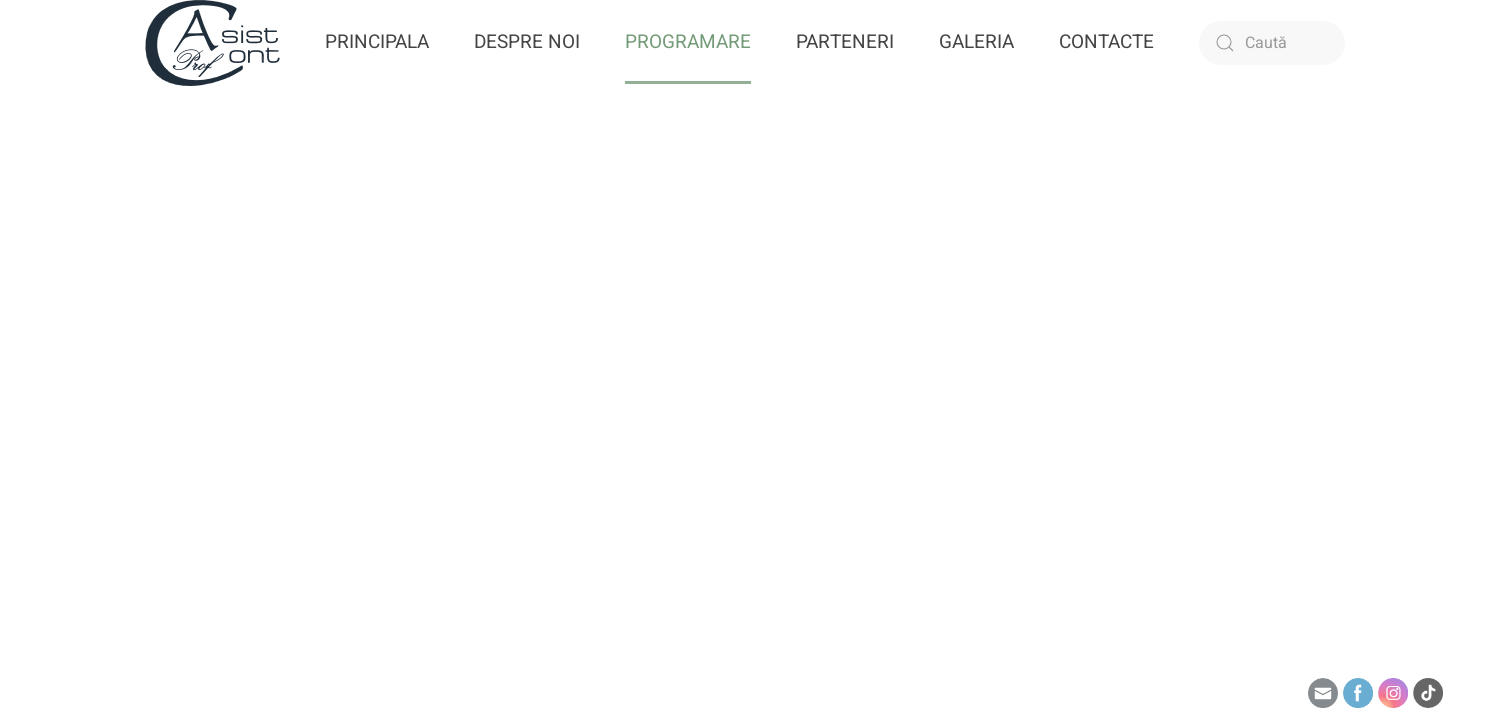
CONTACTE (1106, 42)
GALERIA (976, 42)
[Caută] (1272, 43)
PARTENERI (845, 42)
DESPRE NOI (527, 42)
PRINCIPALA (377, 42)
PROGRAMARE (688, 42)
